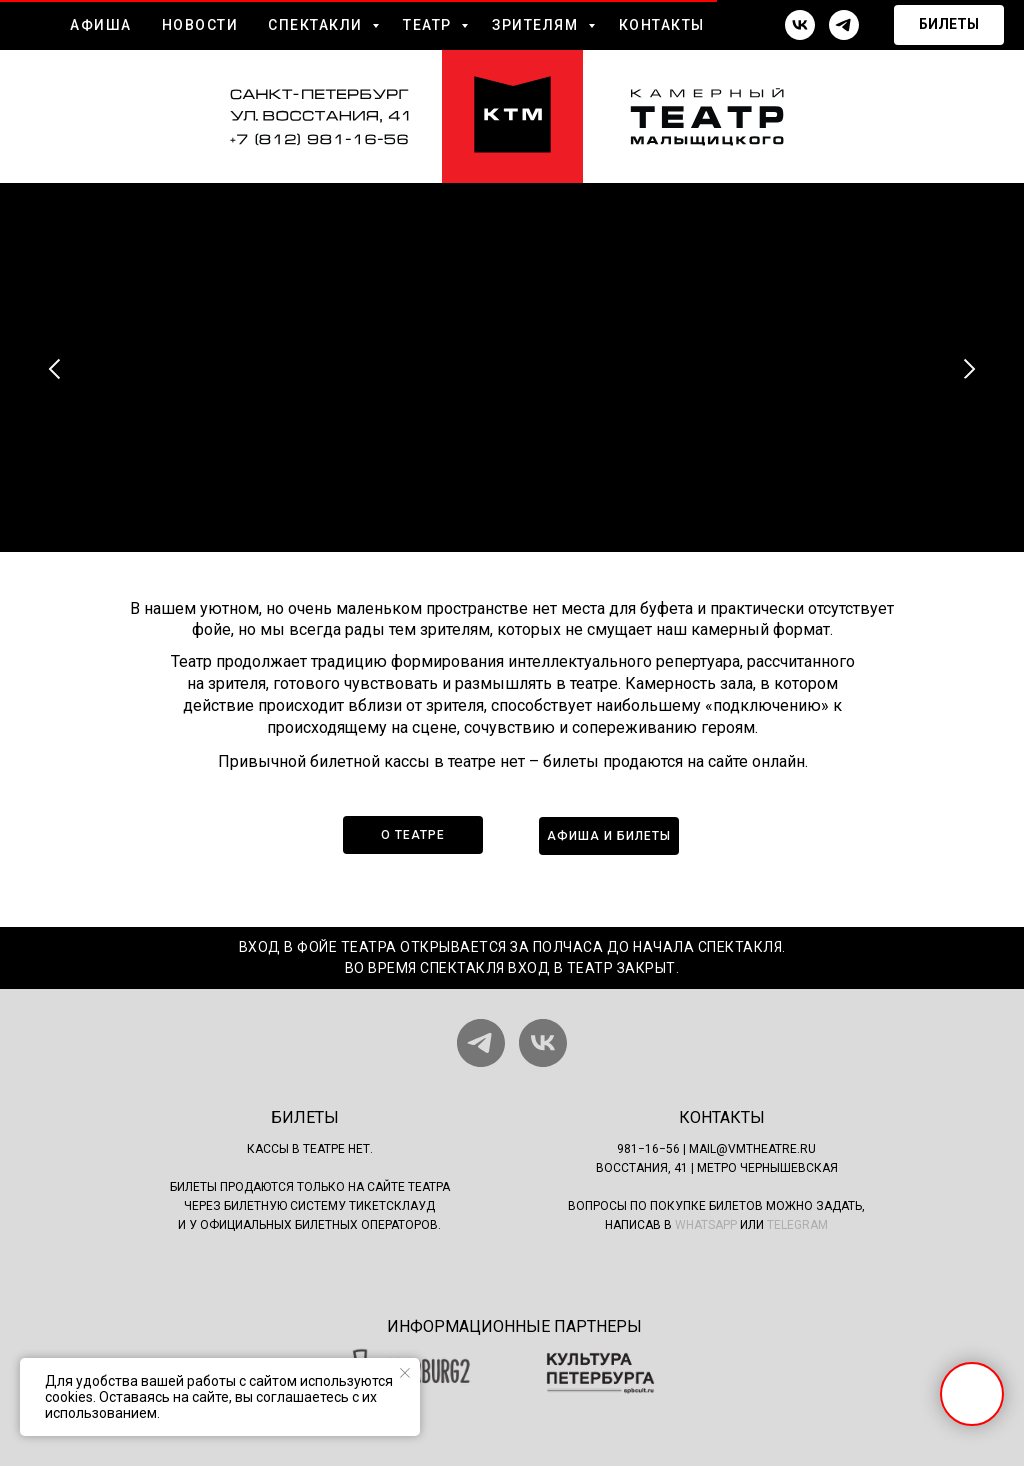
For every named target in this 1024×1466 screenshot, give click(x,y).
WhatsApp (706, 1225)
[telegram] (844, 25)
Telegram (797, 1225)
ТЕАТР (429, 25)
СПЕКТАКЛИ (317, 25)
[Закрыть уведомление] (405, 1373)
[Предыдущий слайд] (55, 369)
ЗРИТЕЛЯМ (537, 25)
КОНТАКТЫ (662, 25)
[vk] (800, 25)
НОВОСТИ (200, 25)
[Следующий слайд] (969, 369)
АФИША (101, 25)
